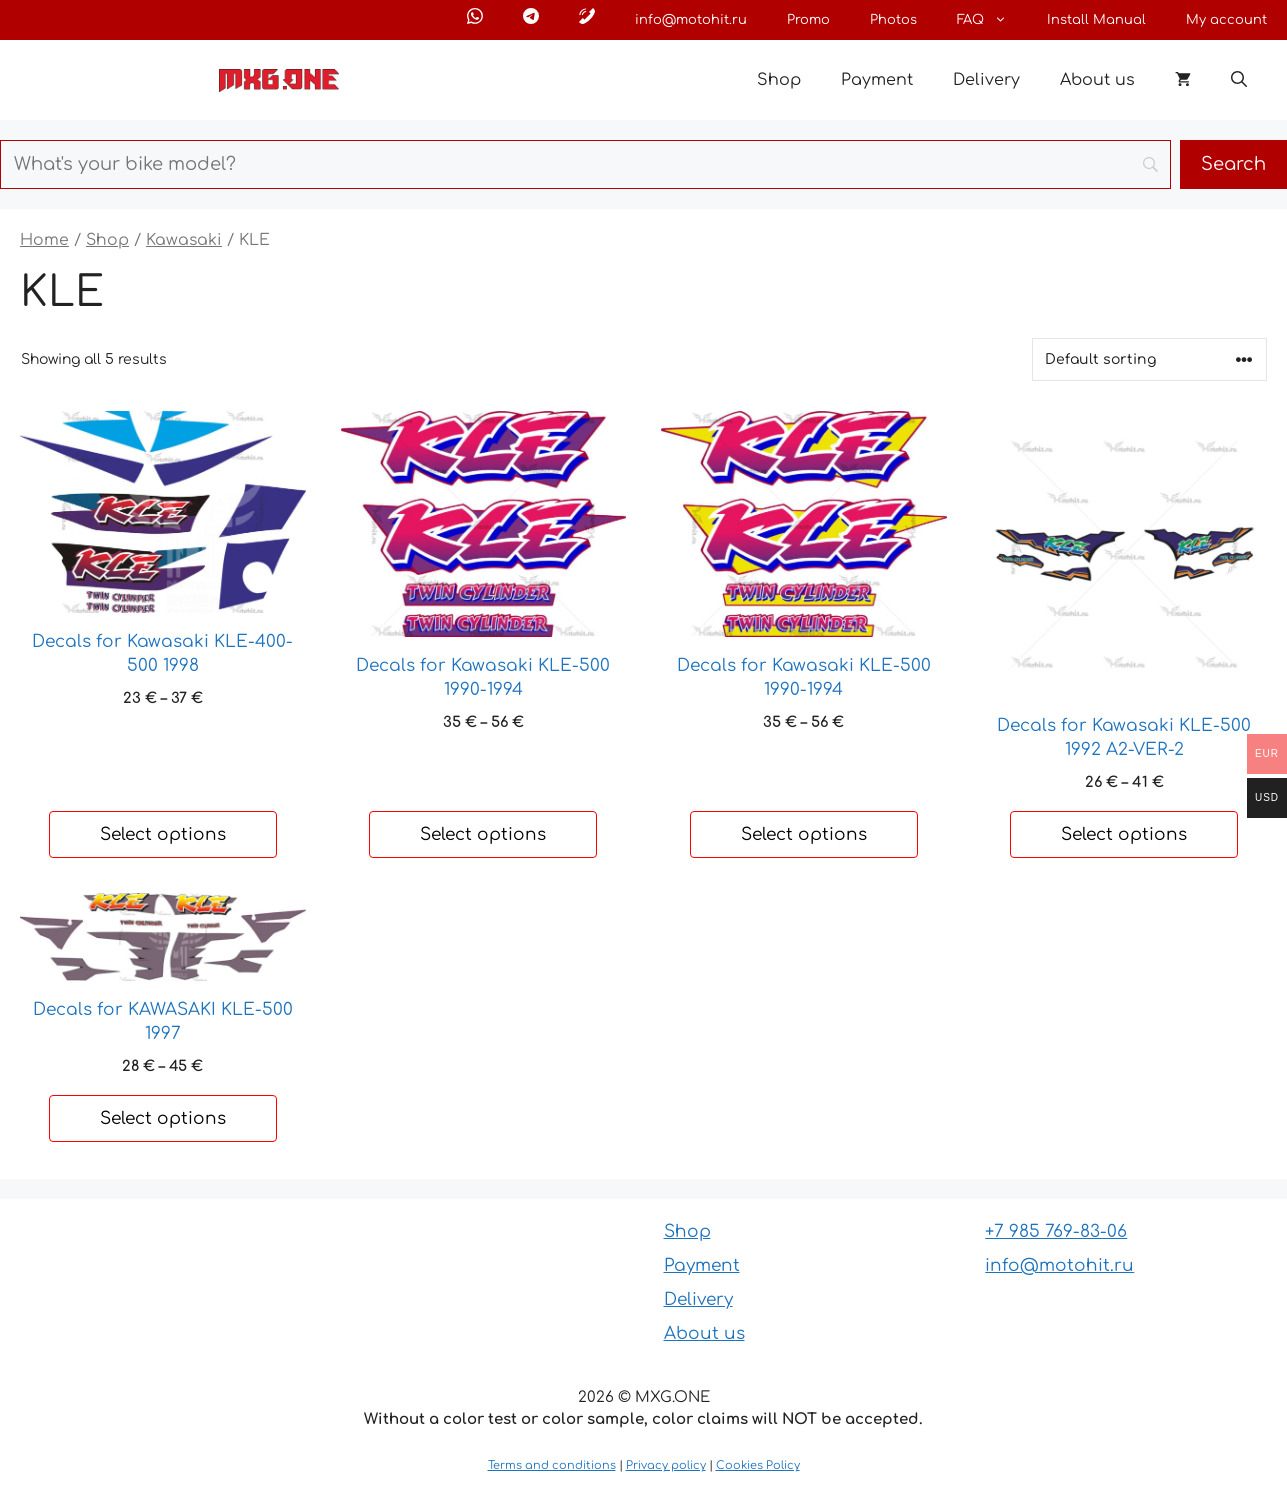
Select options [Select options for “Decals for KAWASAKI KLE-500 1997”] (163, 1118)
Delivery (986, 80)
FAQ (992, 20)
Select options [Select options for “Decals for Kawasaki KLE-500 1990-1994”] (483, 834)
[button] (1239, 80)
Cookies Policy (758, 1465)
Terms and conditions (552, 1465)
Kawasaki (184, 240)
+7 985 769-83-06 (1056, 1231)
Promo (808, 20)
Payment (877, 80)
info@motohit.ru (691, 20)
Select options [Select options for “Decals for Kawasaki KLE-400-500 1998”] (163, 834)
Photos (893, 20)
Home (44, 240)
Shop (779, 80)
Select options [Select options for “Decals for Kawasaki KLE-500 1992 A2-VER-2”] (1124, 834)
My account (1226, 20)
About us (1097, 80)
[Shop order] (1149, 359)
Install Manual (1096, 20)
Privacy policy (666, 1465)
